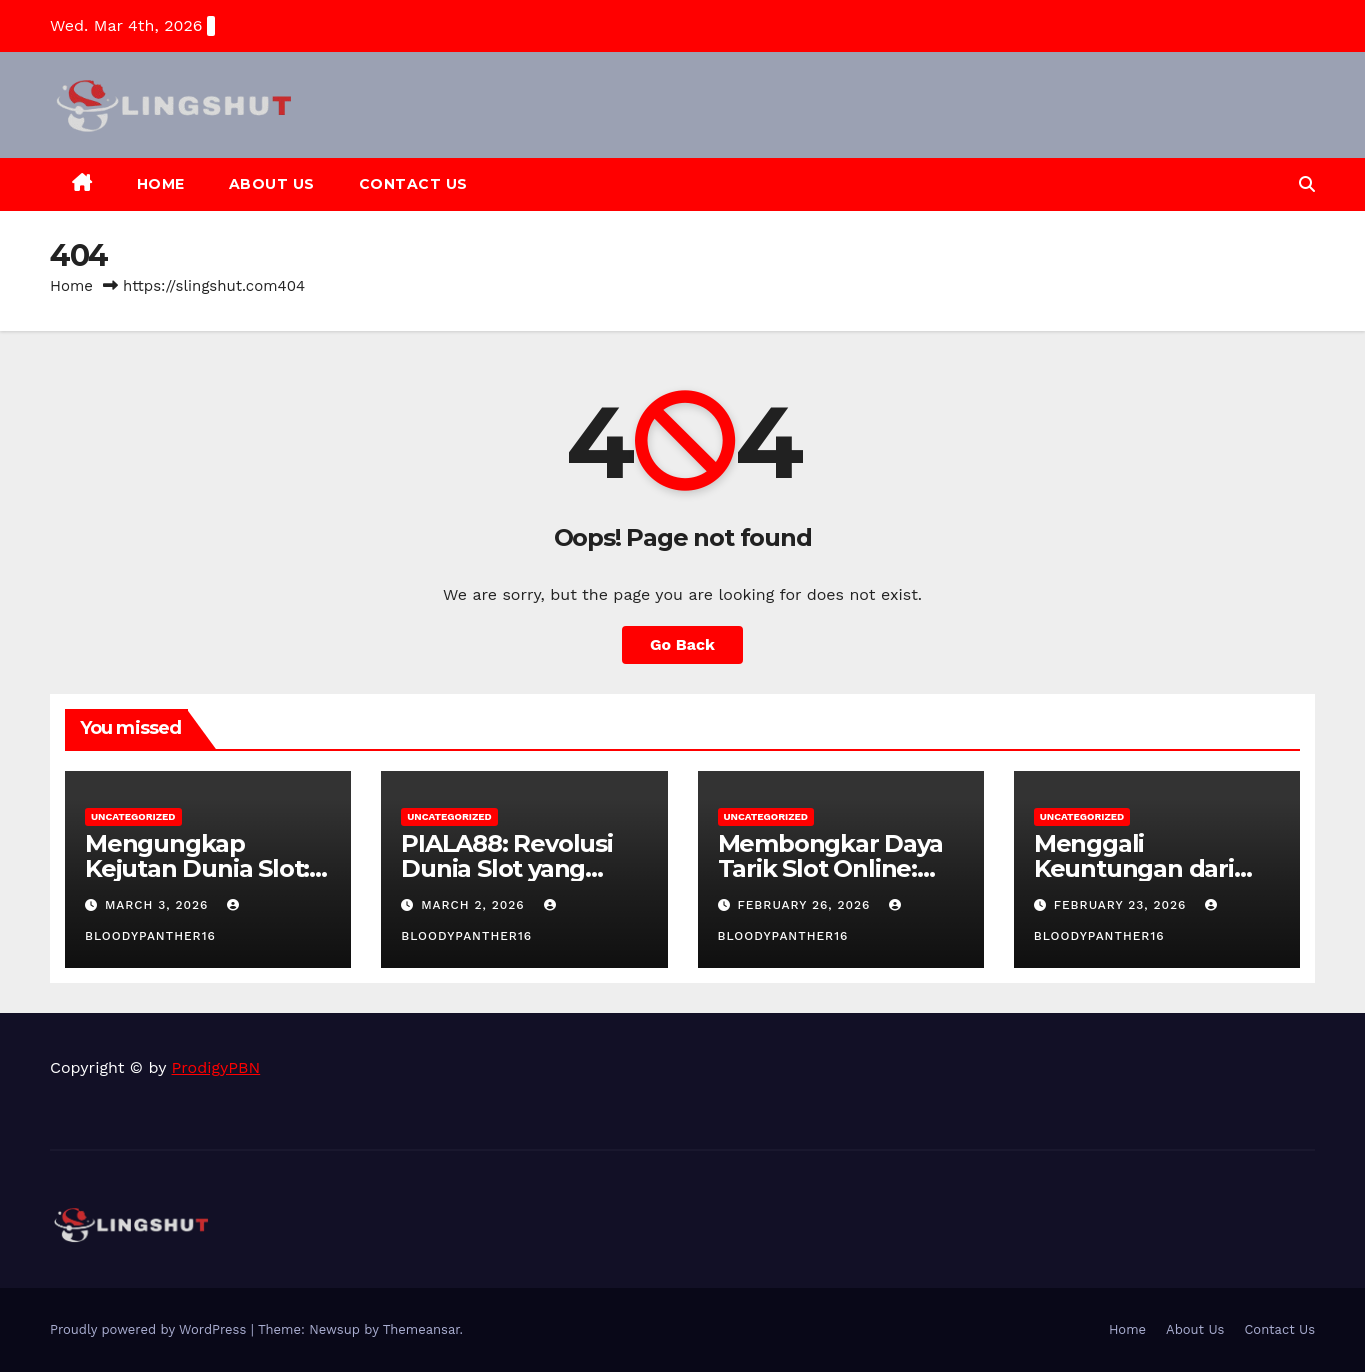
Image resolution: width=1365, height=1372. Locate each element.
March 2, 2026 (475, 905)
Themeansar (421, 1329)
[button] (1307, 184)
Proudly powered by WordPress (150, 1329)
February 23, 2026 (1123, 905)
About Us (272, 184)
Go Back (682, 644)
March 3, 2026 (159, 905)
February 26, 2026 (806, 905)
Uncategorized (133, 816)
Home (161, 184)
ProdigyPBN (216, 1067)
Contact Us (413, 184)
